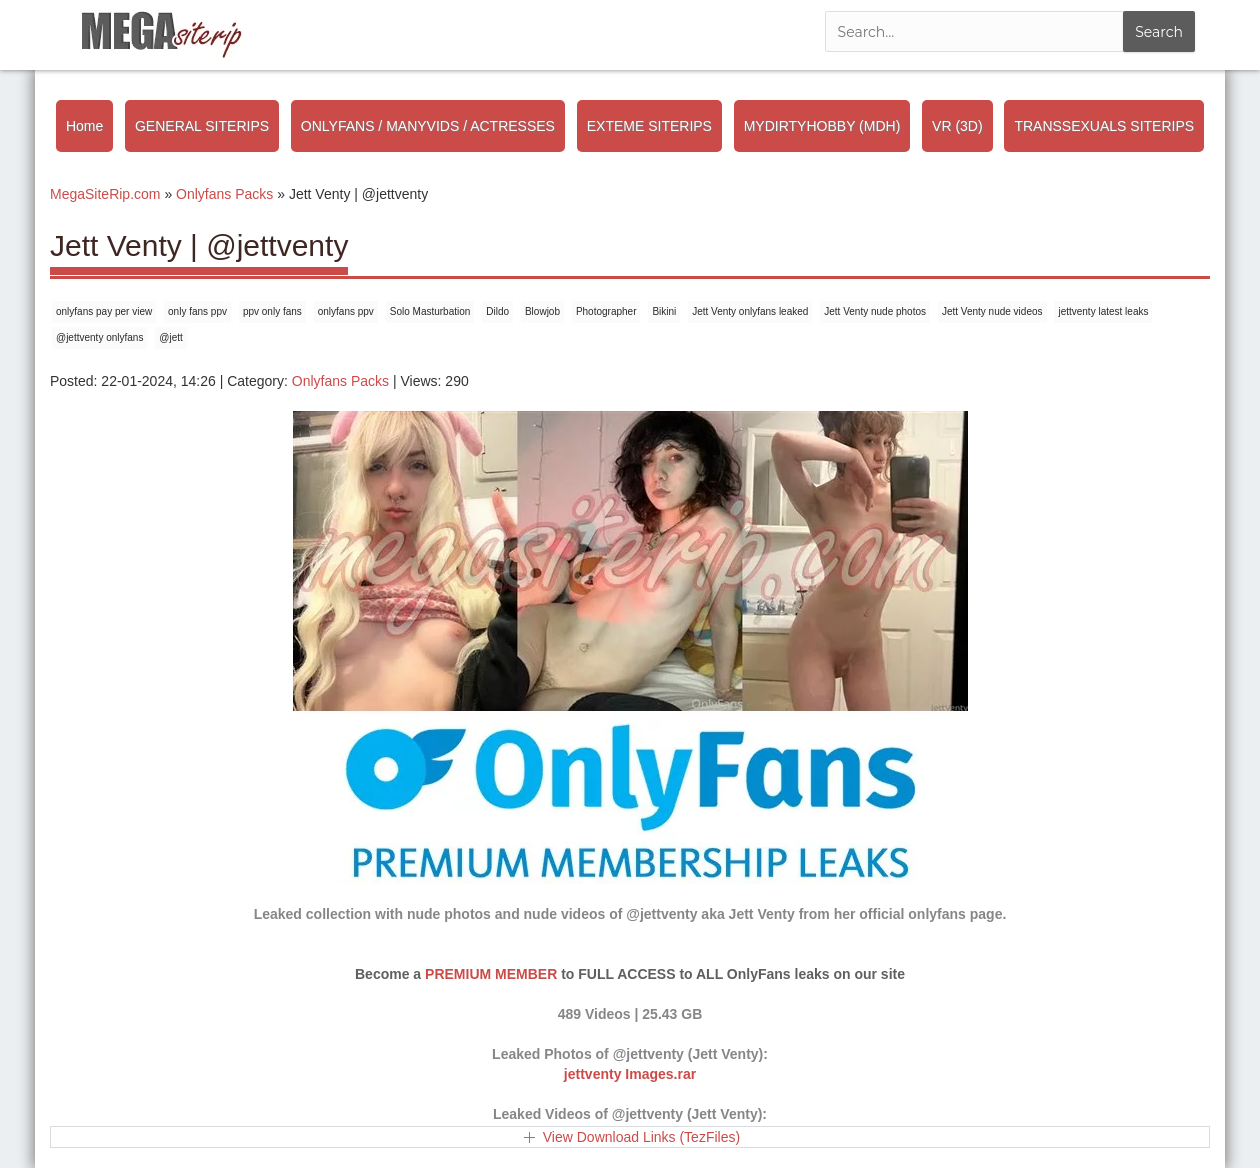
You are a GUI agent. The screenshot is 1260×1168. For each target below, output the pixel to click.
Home (84, 126)
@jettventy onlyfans (99, 337)
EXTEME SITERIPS (649, 126)
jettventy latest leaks (1103, 311)
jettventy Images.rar (630, 1074)
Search (1159, 32)
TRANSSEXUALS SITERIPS (1104, 126)
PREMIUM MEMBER (491, 974)
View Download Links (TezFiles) (641, 1137)
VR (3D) (957, 126)
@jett (171, 337)
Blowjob (542, 311)
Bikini (664, 311)
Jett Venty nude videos (992, 311)
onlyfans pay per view (104, 311)
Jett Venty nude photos (875, 311)
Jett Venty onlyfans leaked (750, 311)
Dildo (497, 311)
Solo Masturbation (430, 311)
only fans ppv (197, 311)
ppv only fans (272, 311)
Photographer (606, 311)
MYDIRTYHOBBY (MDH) (822, 126)
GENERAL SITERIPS (202, 126)
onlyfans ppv (346, 311)
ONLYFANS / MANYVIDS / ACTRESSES (428, 126)
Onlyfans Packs (340, 381)
